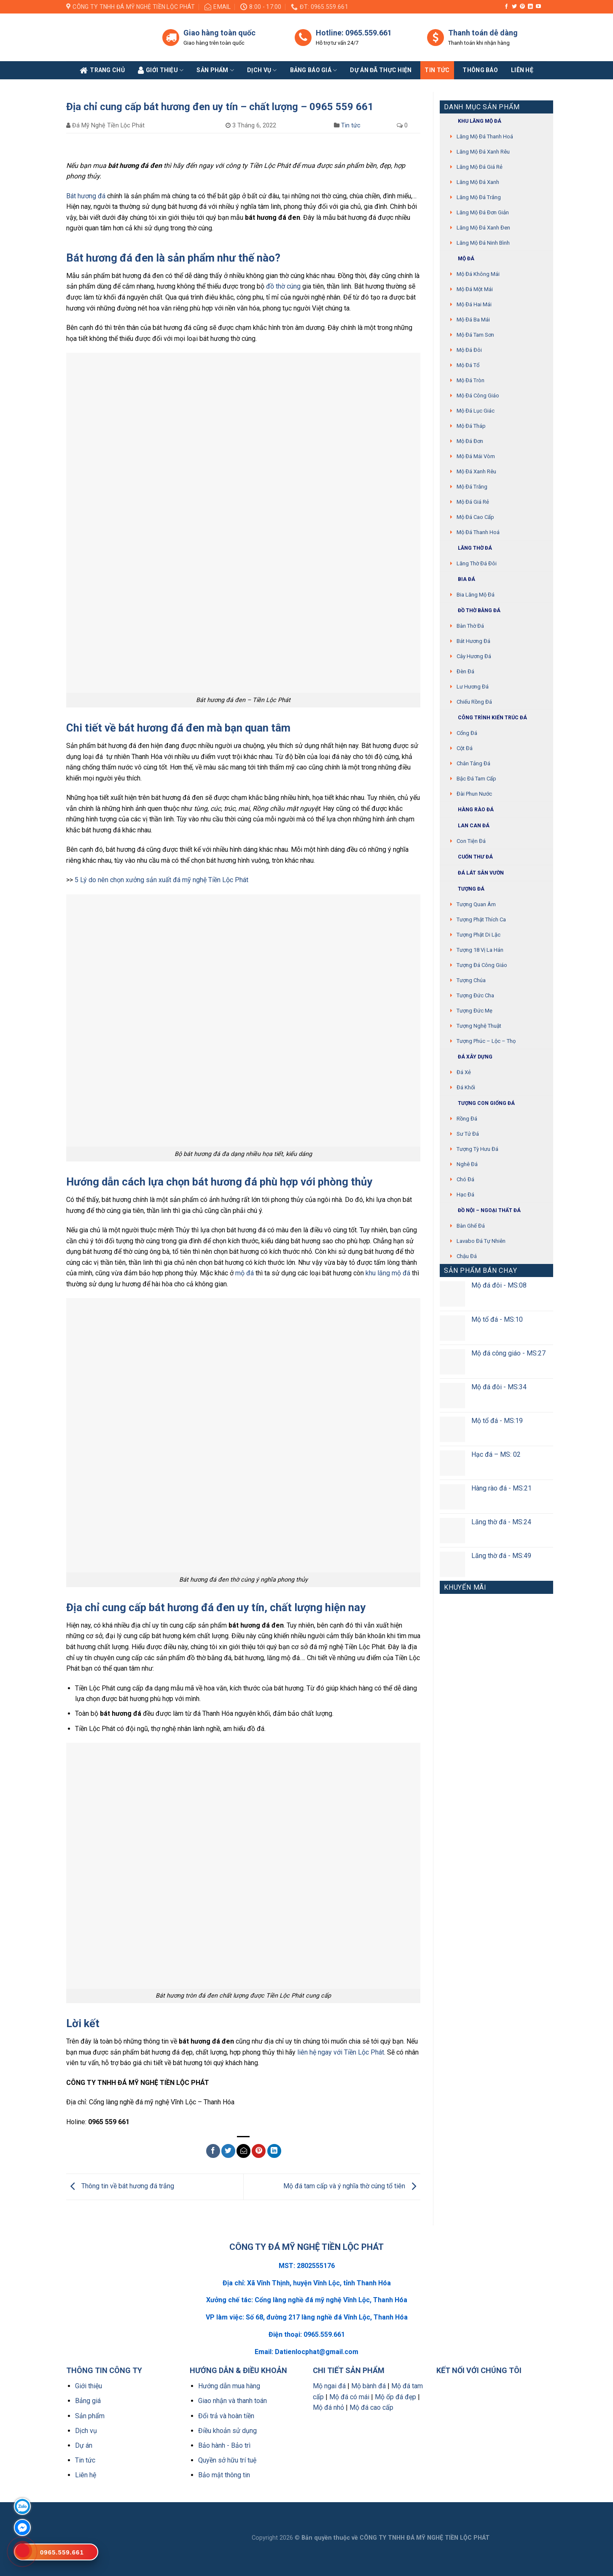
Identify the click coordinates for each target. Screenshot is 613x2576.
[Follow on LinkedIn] (530, 7)
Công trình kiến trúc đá (485, 718)
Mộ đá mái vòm (476, 456)
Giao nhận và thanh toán (232, 2401)
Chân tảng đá (473, 763)
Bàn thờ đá (470, 626)
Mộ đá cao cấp (475, 517)
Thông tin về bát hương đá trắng (120, 2186)
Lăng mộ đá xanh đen (483, 227)
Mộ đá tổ (468, 365)
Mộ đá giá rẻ (473, 502)
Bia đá (459, 579)
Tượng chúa (471, 980)
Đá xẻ (464, 1072)
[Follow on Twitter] (514, 7)
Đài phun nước (474, 794)
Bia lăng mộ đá (476, 594)
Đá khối (466, 1087)
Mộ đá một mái (475, 289)
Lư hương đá (473, 686)
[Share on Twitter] (228, 2151)
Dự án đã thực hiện (380, 70)
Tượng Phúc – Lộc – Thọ (486, 1041)
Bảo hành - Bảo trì (224, 2445)
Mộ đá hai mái (474, 304)
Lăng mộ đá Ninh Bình (483, 243)
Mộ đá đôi (469, 350)
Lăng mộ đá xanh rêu (483, 152)
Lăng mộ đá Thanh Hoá (485, 136)
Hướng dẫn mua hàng (229, 2386)
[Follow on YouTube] (538, 7)
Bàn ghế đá (471, 1226)
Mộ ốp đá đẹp (395, 2397)
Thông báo (480, 70)
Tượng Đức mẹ (474, 1010)
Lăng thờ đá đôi (477, 563)
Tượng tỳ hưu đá (477, 1149)
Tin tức (437, 70)
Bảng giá (88, 2401)
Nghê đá (467, 1164)
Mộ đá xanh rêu (476, 471)
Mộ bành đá (368, 2386)
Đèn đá (465, 671)
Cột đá (465, 748)
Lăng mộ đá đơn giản (483, 212)
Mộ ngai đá (329, 2386)
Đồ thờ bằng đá (472, 610)
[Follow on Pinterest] (522, 7)
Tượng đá (464, 889)
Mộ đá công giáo (478, 395)
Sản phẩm (215, 70)
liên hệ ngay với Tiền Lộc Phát (340, 2052)
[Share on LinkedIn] (274, 2151)
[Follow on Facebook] (506, 7)
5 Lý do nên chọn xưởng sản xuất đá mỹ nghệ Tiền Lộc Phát (161, 880)
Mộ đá (459, 259)
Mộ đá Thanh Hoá (478, 532)
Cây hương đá (474, 656)
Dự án (83, 2445)
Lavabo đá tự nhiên (481, 1241)
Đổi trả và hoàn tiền (226, 2416)
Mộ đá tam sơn (475, 335)
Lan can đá (466, 826)
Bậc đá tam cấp (476, 778)
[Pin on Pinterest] (259, 2151)
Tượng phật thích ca (481, 919)
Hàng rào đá (469, 810)
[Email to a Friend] (243, 2151)
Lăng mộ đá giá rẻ (480, 167)
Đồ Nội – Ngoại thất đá (482, 1210)
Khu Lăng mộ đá (472, 121)
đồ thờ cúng (283, 286)
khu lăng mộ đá (388, 1273)
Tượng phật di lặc (478, 935)
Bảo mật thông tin (224, 2475)
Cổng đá (467, 733)
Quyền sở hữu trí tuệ (227, 2460)
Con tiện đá (471, 841)
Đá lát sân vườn (474, 873)
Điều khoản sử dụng (227, 2431)
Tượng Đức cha (475, 995)
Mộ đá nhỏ (328, 2407)
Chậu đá (467, 1256)
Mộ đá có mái (349, 2397)
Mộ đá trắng (472, 486)
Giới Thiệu (161, 70)
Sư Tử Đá (468, 1134)
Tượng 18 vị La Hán (480, 950)
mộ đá (244, 1273)
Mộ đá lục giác (476, 411)
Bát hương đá (85, 196)
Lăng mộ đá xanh (478, 182)
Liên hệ (85, 2475)
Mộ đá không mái (478, 274)
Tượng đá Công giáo (482, 965)
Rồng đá (467, 1118)
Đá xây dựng (468, 1057)
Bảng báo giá (313, 70)
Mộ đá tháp (471, 426)
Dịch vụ (262, 70)
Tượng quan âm (476, 904)
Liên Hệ (522, 70)
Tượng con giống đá (479, 1103)
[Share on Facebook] (213, 2151)
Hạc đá (465, 1194)
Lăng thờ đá (468, 548)
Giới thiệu (88, 2386)
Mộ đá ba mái (473, 319)
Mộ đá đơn (470, 441)
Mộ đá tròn (470, 380)
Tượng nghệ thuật (479, 1026)
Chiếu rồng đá (474, 702)
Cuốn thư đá (468, 857)
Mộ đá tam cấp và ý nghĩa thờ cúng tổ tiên (351, 2186)
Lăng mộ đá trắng (479, 197)
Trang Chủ (102, 70)
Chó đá (465, 1179)
